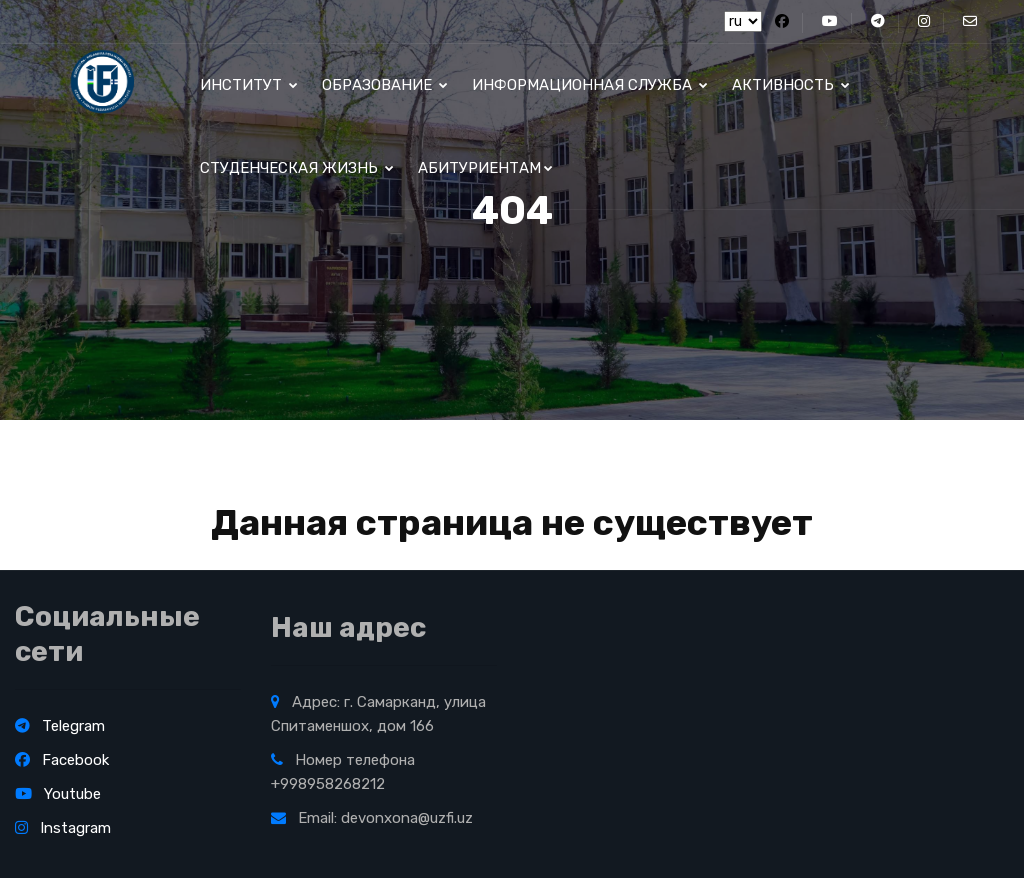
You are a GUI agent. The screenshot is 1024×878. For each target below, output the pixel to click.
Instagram (63, 828)
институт (249, 85)
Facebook (62, 760)
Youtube (58, 794)
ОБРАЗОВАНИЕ (385, 85)
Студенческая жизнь (297, 168)
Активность (791, 85)
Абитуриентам (485, 168)
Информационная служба (590, 85)
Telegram (60, 726)
